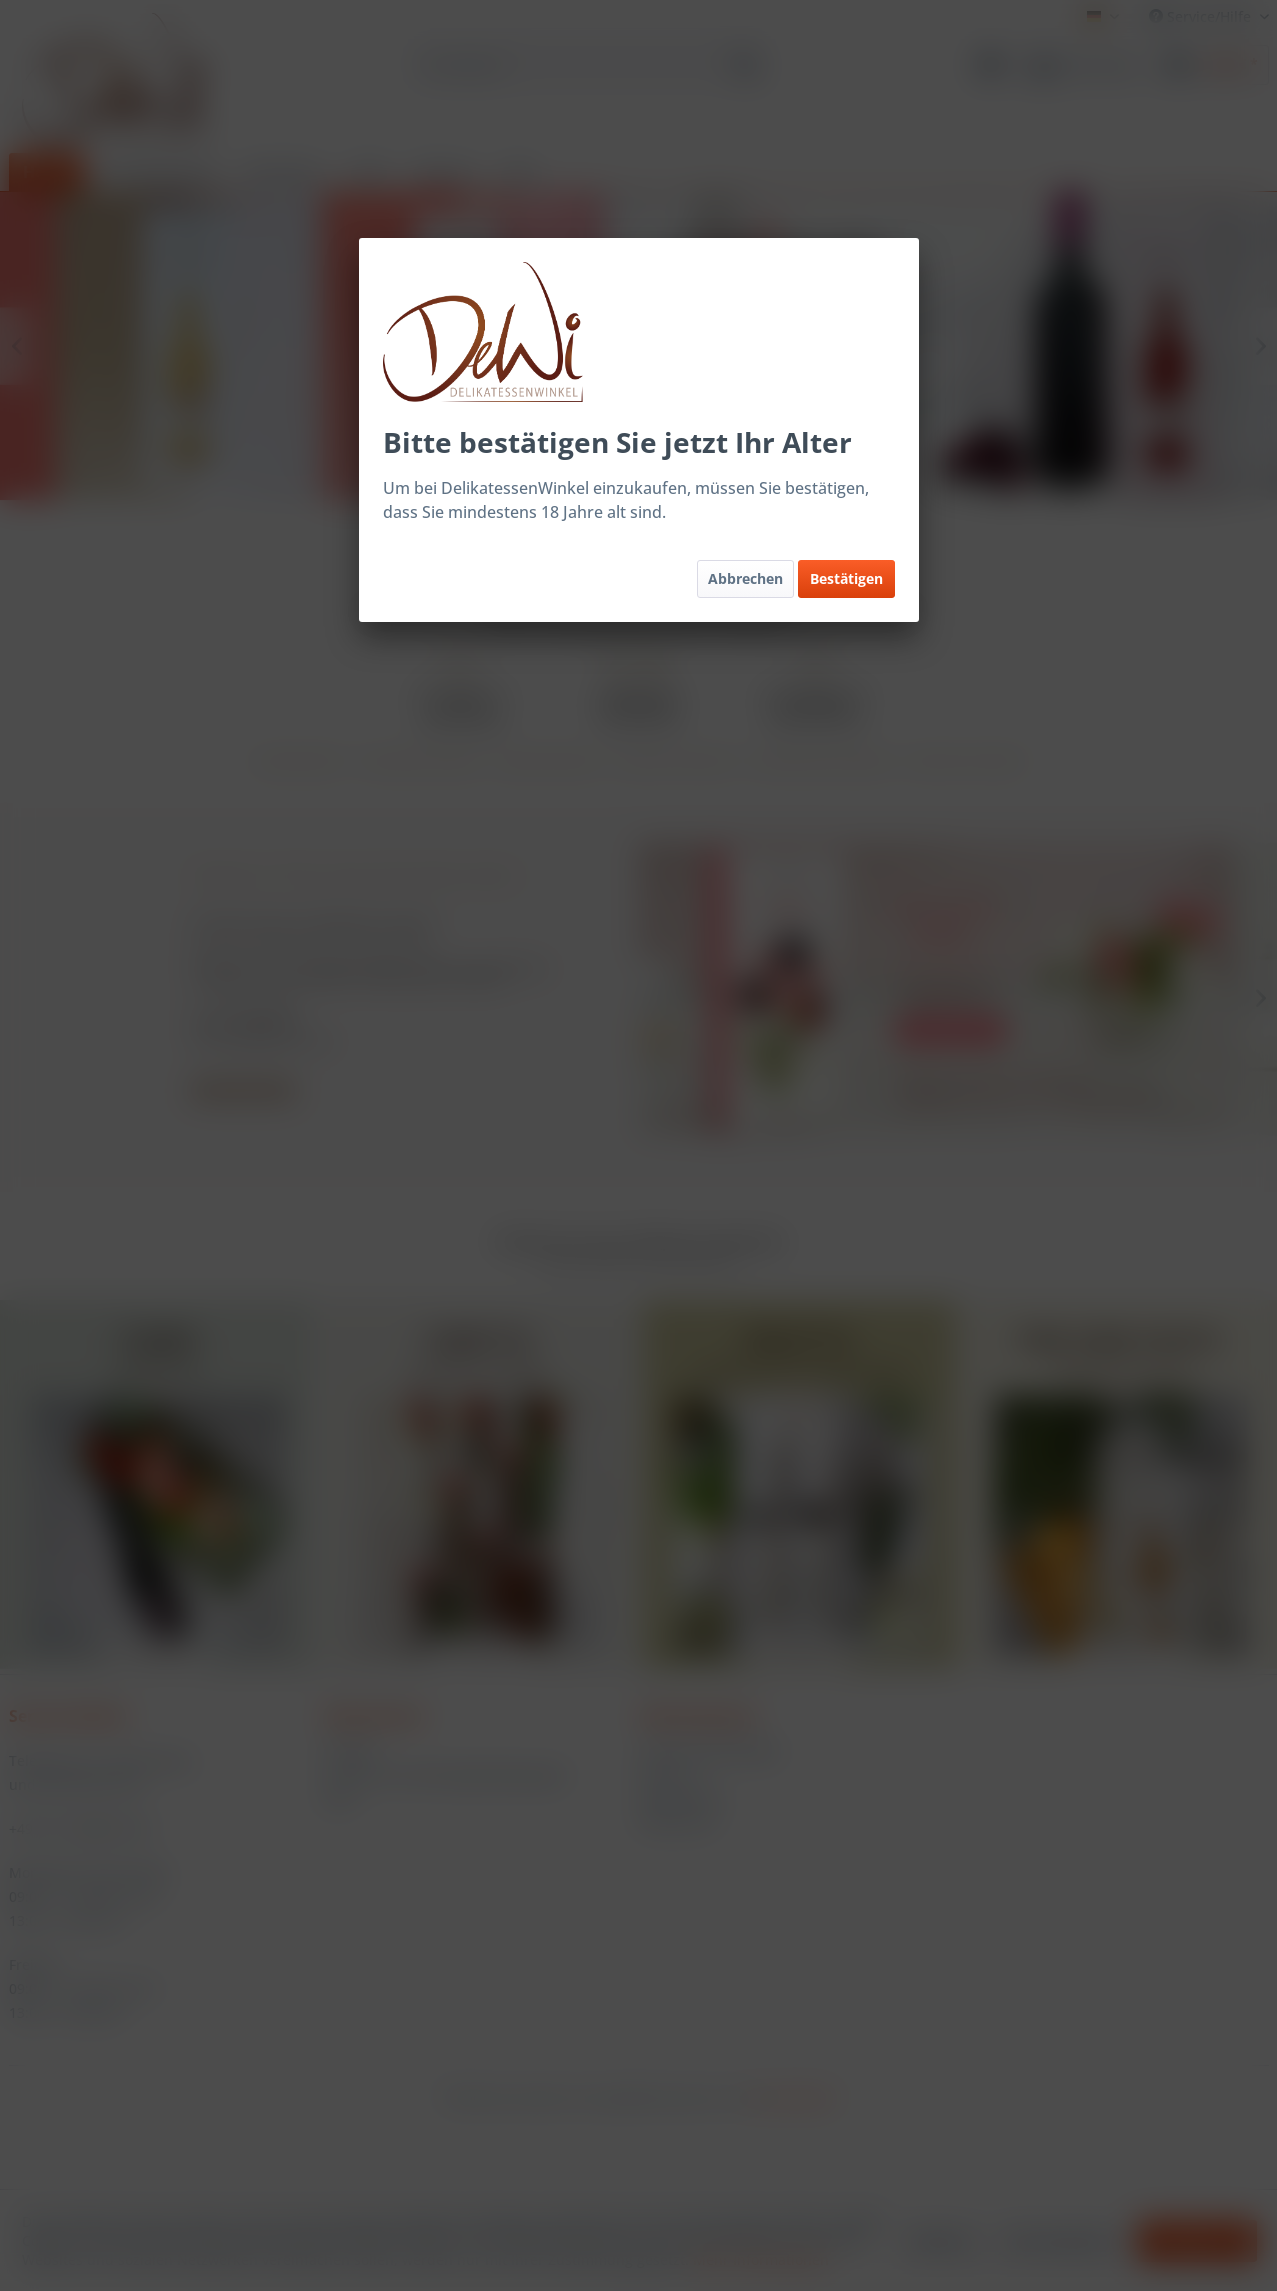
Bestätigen (846, 578)
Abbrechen (745, 578)
